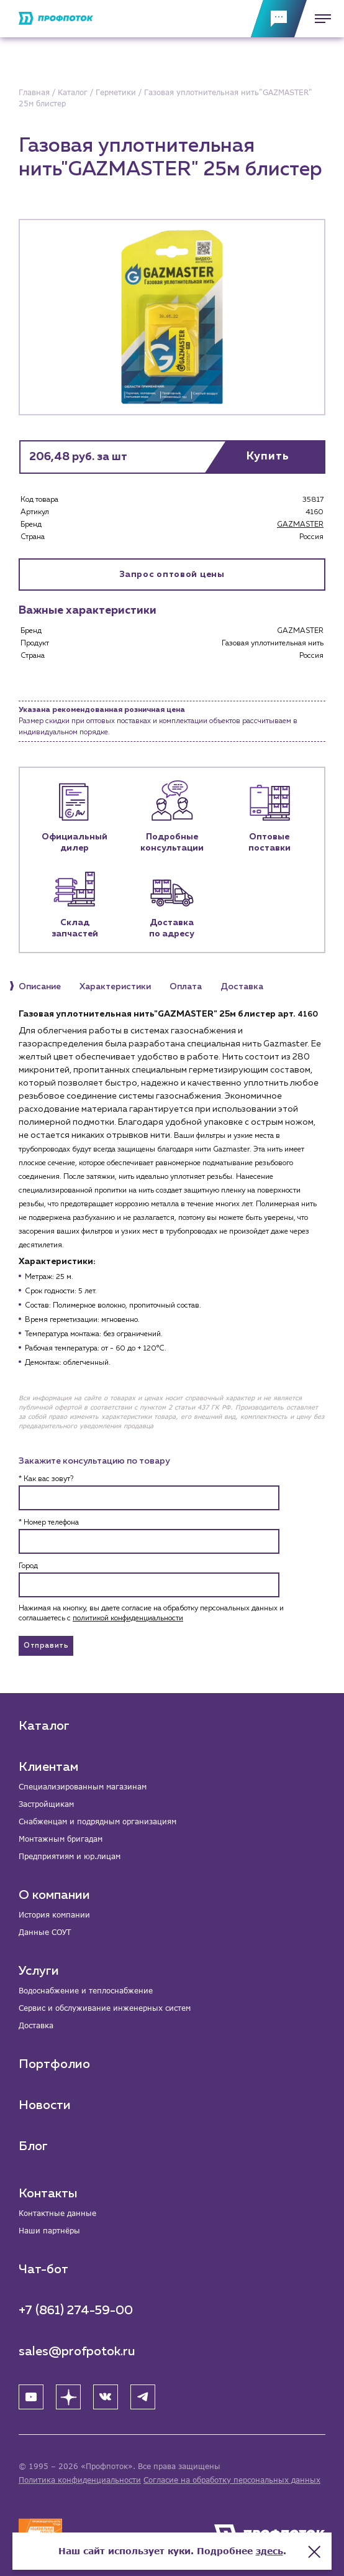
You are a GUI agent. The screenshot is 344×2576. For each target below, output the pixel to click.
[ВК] (105, 2396)
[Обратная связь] (279, 18)
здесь (269, 2551)
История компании (54, 1914)
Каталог (44, 1726)
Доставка (36, 2025)
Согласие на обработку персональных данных (231, 2480)
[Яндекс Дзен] (68, 2396)
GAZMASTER (300, 525)
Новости (45, 2105)
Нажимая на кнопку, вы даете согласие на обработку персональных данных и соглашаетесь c (151, 1613)
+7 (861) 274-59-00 (76, 2310)
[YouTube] (31, 2396)
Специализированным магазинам (83, 1786)
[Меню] (319, 18)
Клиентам (48, 1767)
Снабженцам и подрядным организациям (97, 1821)
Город (28, 1566)
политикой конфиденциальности (128, 1618)
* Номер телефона (49, 1522)
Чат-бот (43, 2269)
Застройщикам (46, 1804)
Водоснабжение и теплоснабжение (86, 1990)
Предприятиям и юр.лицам (69, 1856)
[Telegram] (142, 2396)
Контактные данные (57, 2213)
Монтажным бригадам (60, 1839)
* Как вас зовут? (46, 1479)
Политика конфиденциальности (80, 2480)
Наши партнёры (49, 2230)
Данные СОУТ (45, 1932)
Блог (33, 2146)
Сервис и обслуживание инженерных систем (105, 2008)
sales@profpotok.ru (77, 2351)
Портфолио (54, 2064)
